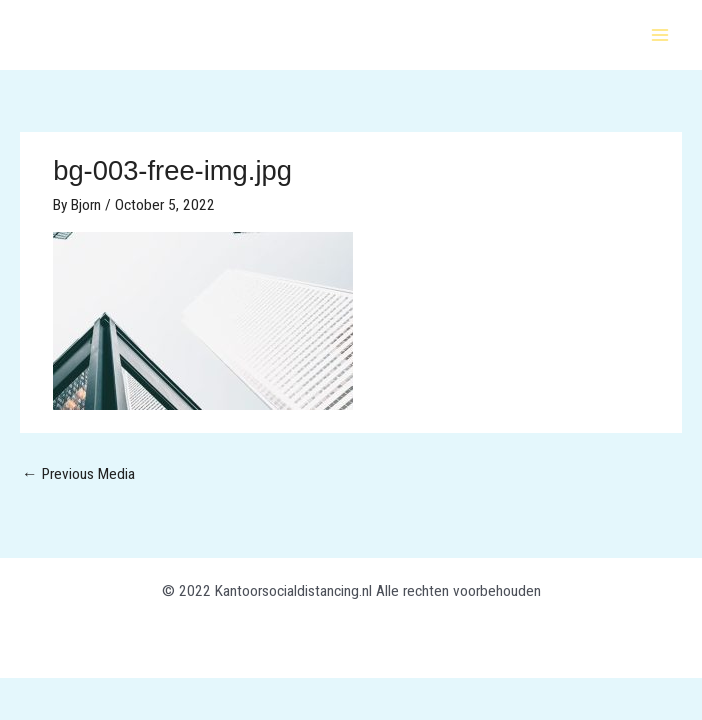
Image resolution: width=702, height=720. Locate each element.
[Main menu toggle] (660, 34)
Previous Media (78, 474)
